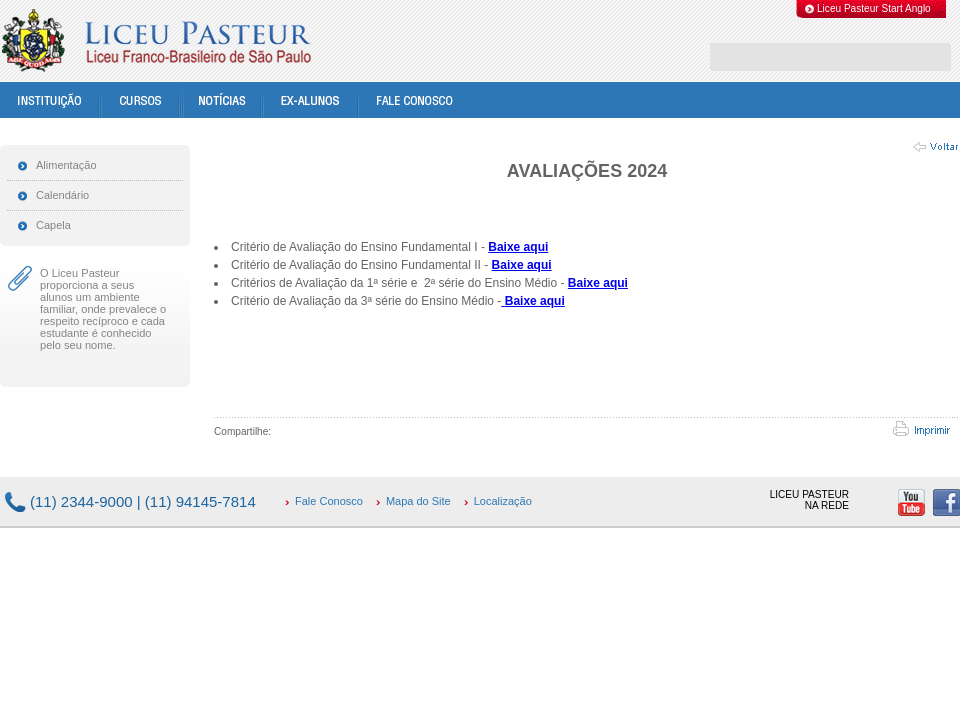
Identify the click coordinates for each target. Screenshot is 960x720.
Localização (503, 501)
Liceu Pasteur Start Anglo (874, 8)
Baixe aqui (518, 247)
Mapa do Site (418, 501)
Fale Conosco (329, 501)
